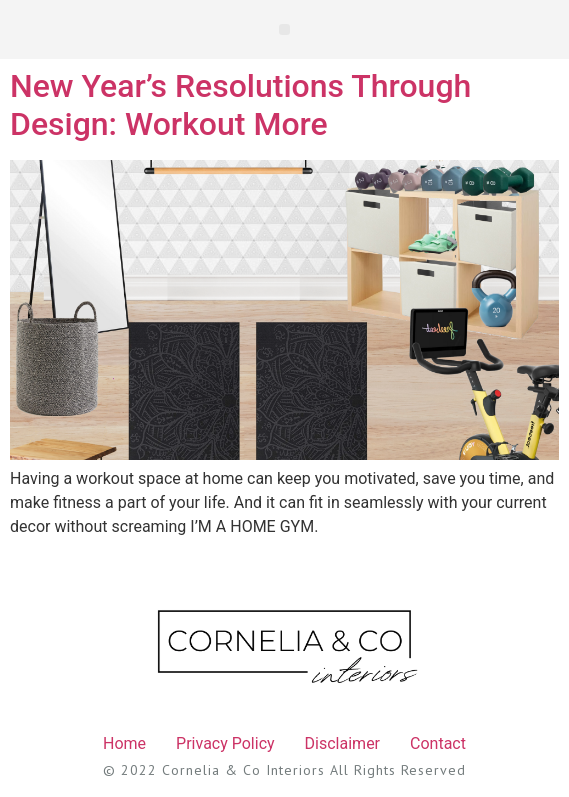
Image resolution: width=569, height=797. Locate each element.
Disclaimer (342, 743)
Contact (438, 743)
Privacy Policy (225, 743)
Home (124, 743)
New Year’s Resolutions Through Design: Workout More (240, 105)
